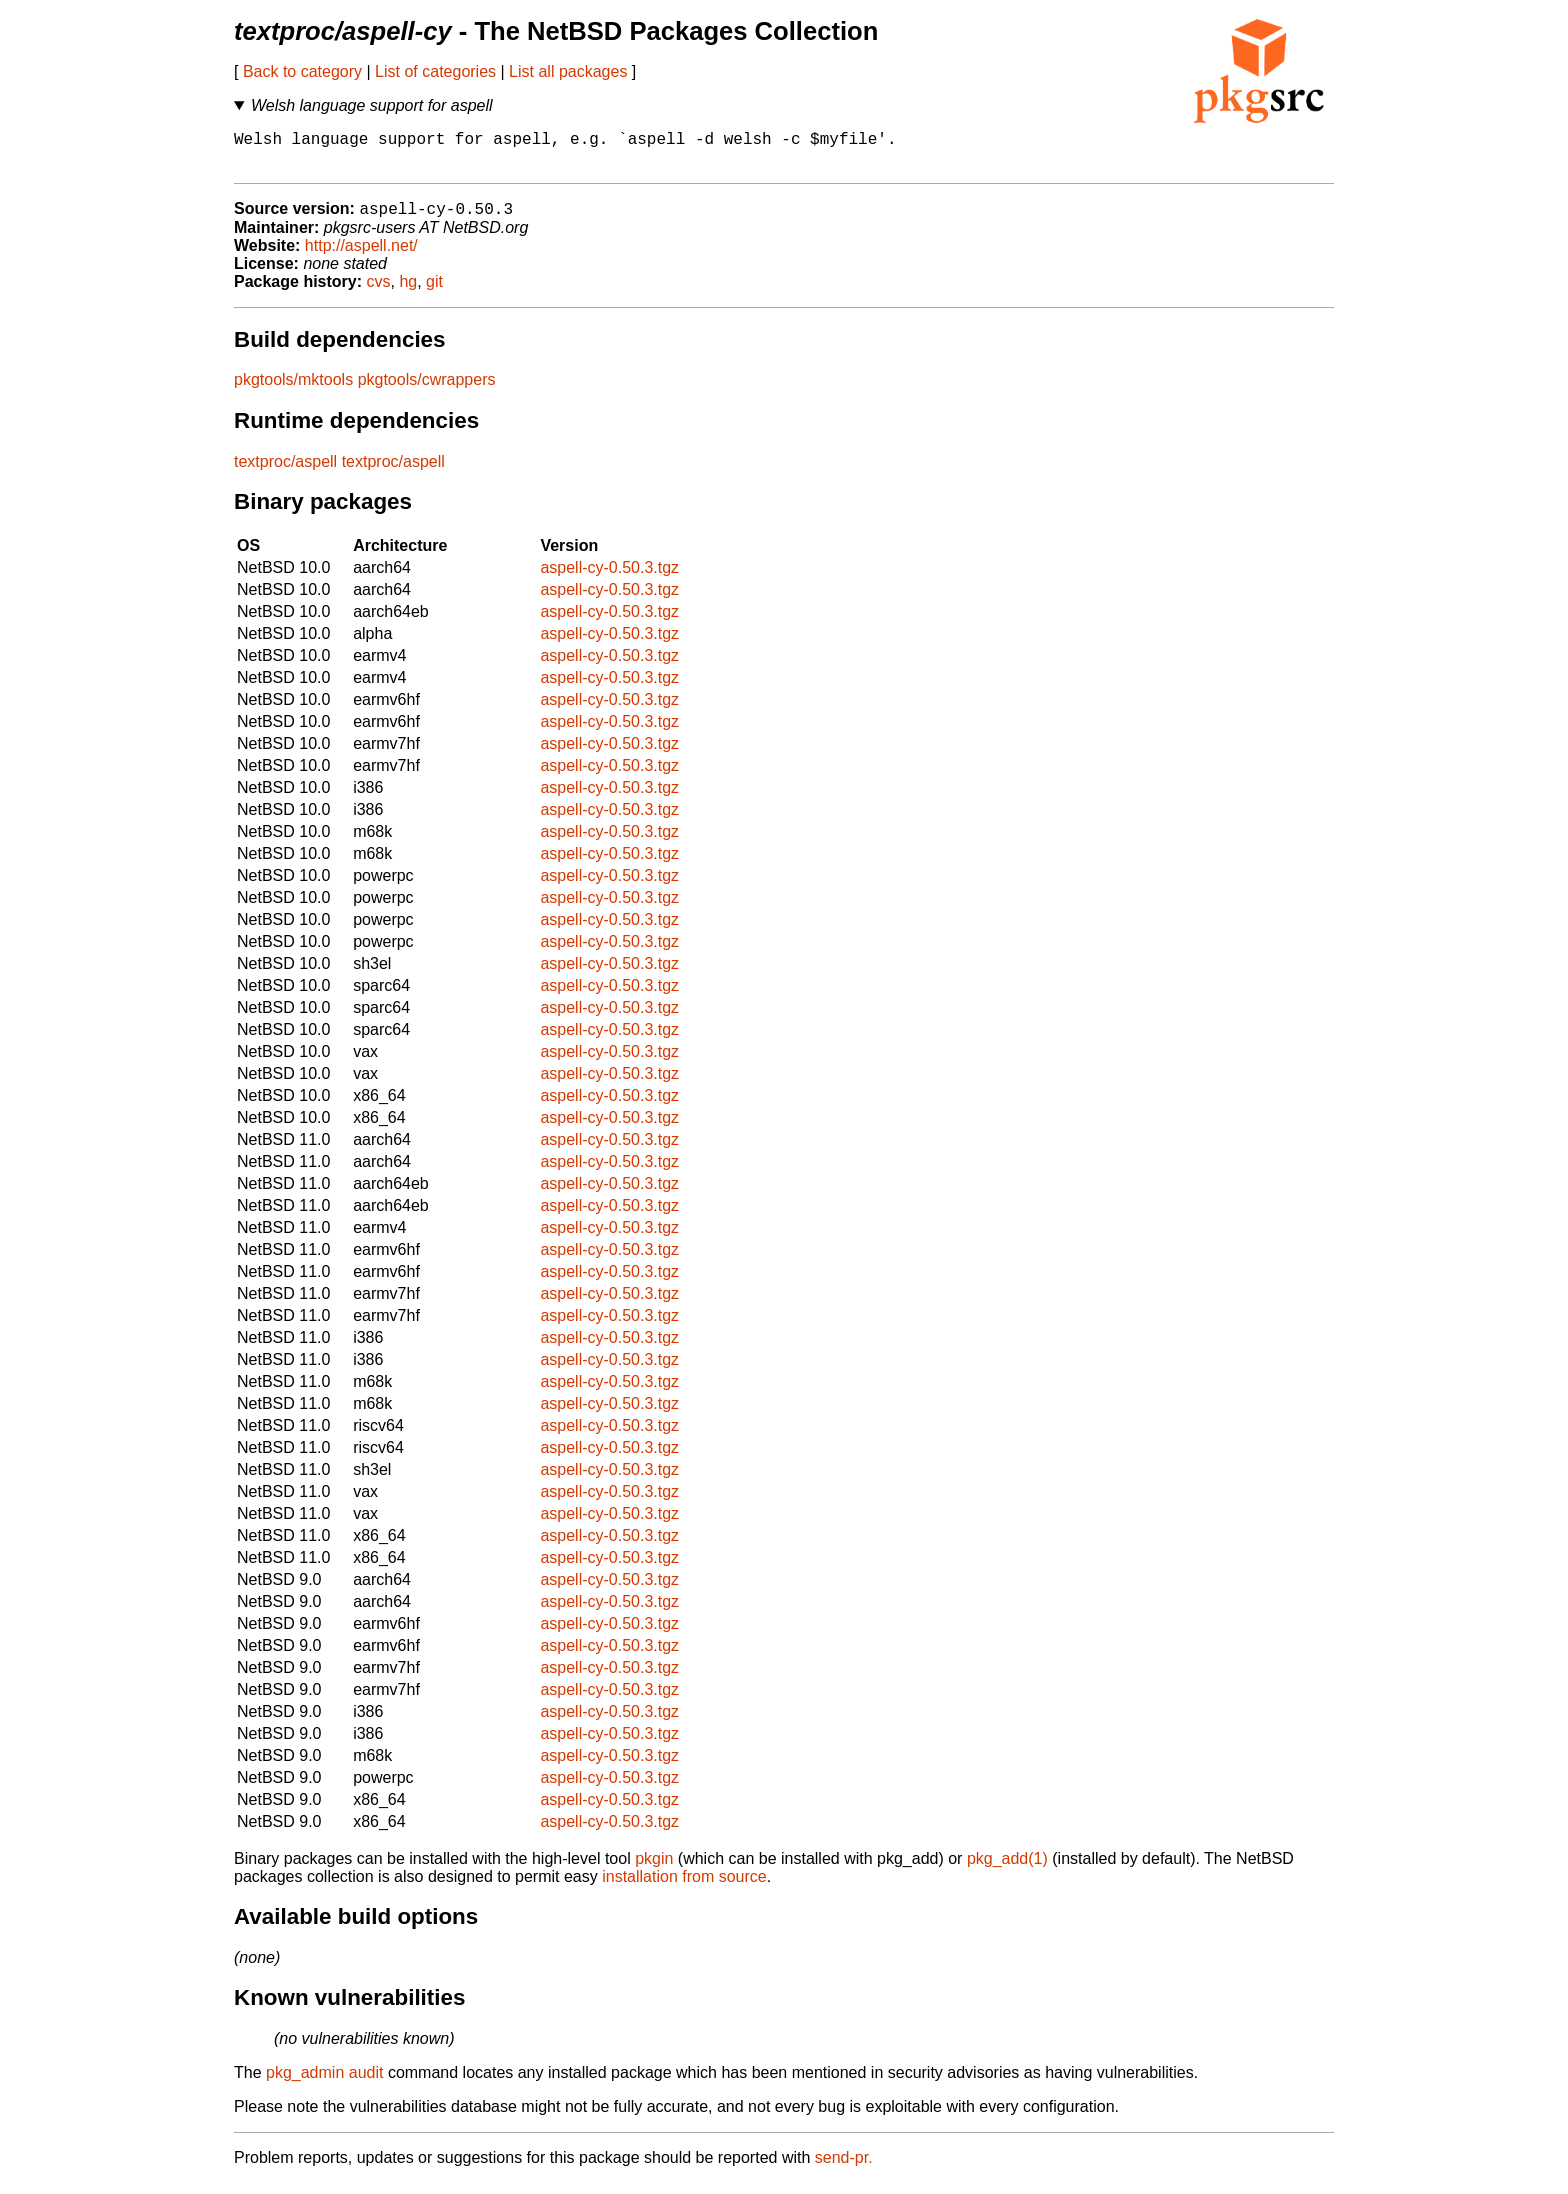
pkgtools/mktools (293, 390)
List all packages (568, 71)
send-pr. (844, 2168)
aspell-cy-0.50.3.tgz (609, 578)
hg (408, 292)
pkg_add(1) (1007, 1869)
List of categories (435, 71)
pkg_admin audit (324, 2083)
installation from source (684, 1887)
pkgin (654, 1869)
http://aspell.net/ (361, 256)
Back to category (302, 71)
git (434, 292)
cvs (379, 292)
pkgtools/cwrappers (427, 390)
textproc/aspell (285, 472)
